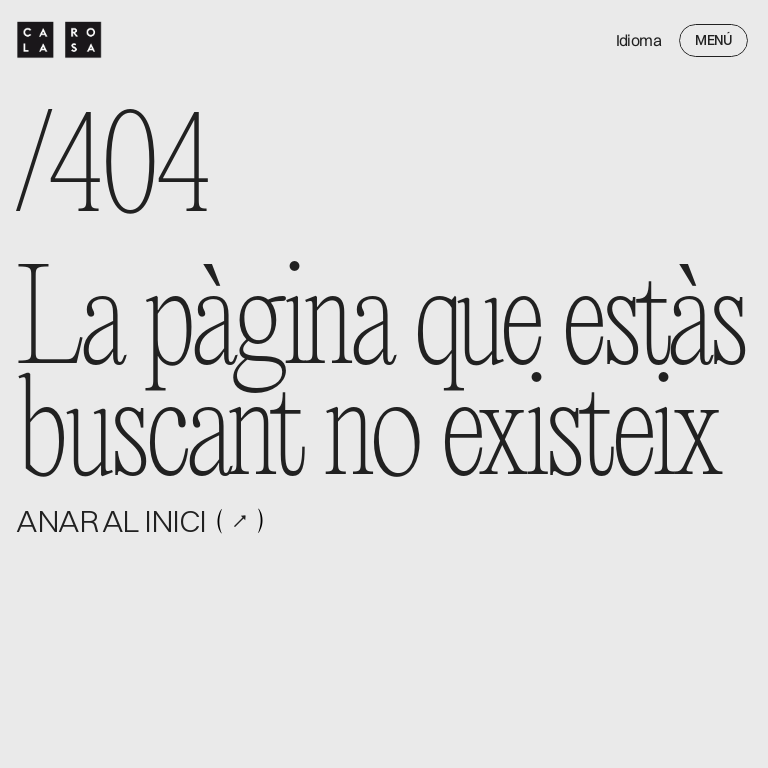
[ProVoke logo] (60, 40)
